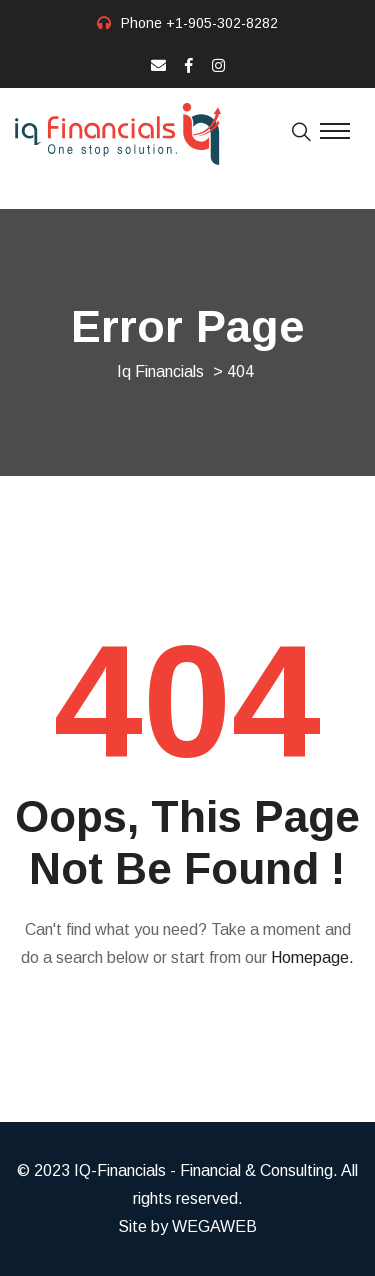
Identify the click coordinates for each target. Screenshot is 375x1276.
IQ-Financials (120, 1170)
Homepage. (312, 957)
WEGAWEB (214, 1226)
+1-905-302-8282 (222, 23)
